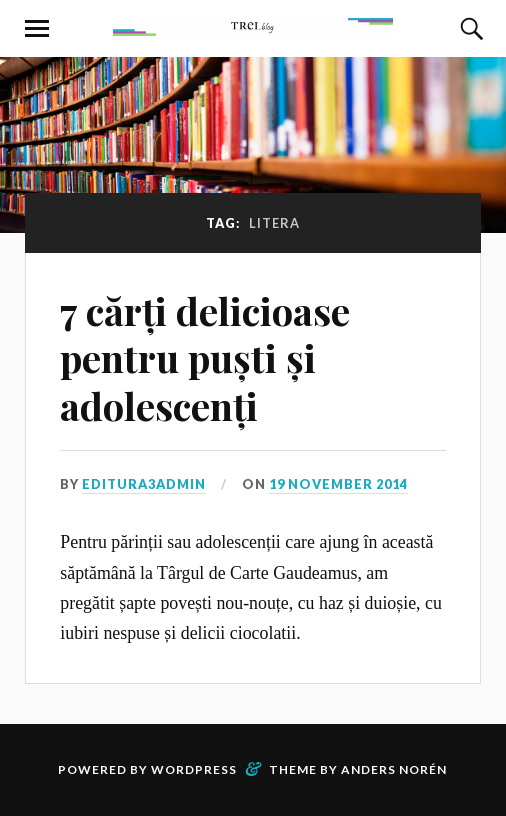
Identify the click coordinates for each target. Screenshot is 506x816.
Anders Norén (394, 769)
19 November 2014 (338, 484)
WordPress (194, 769)
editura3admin (144, 484)
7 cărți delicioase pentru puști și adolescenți (205, 358)
